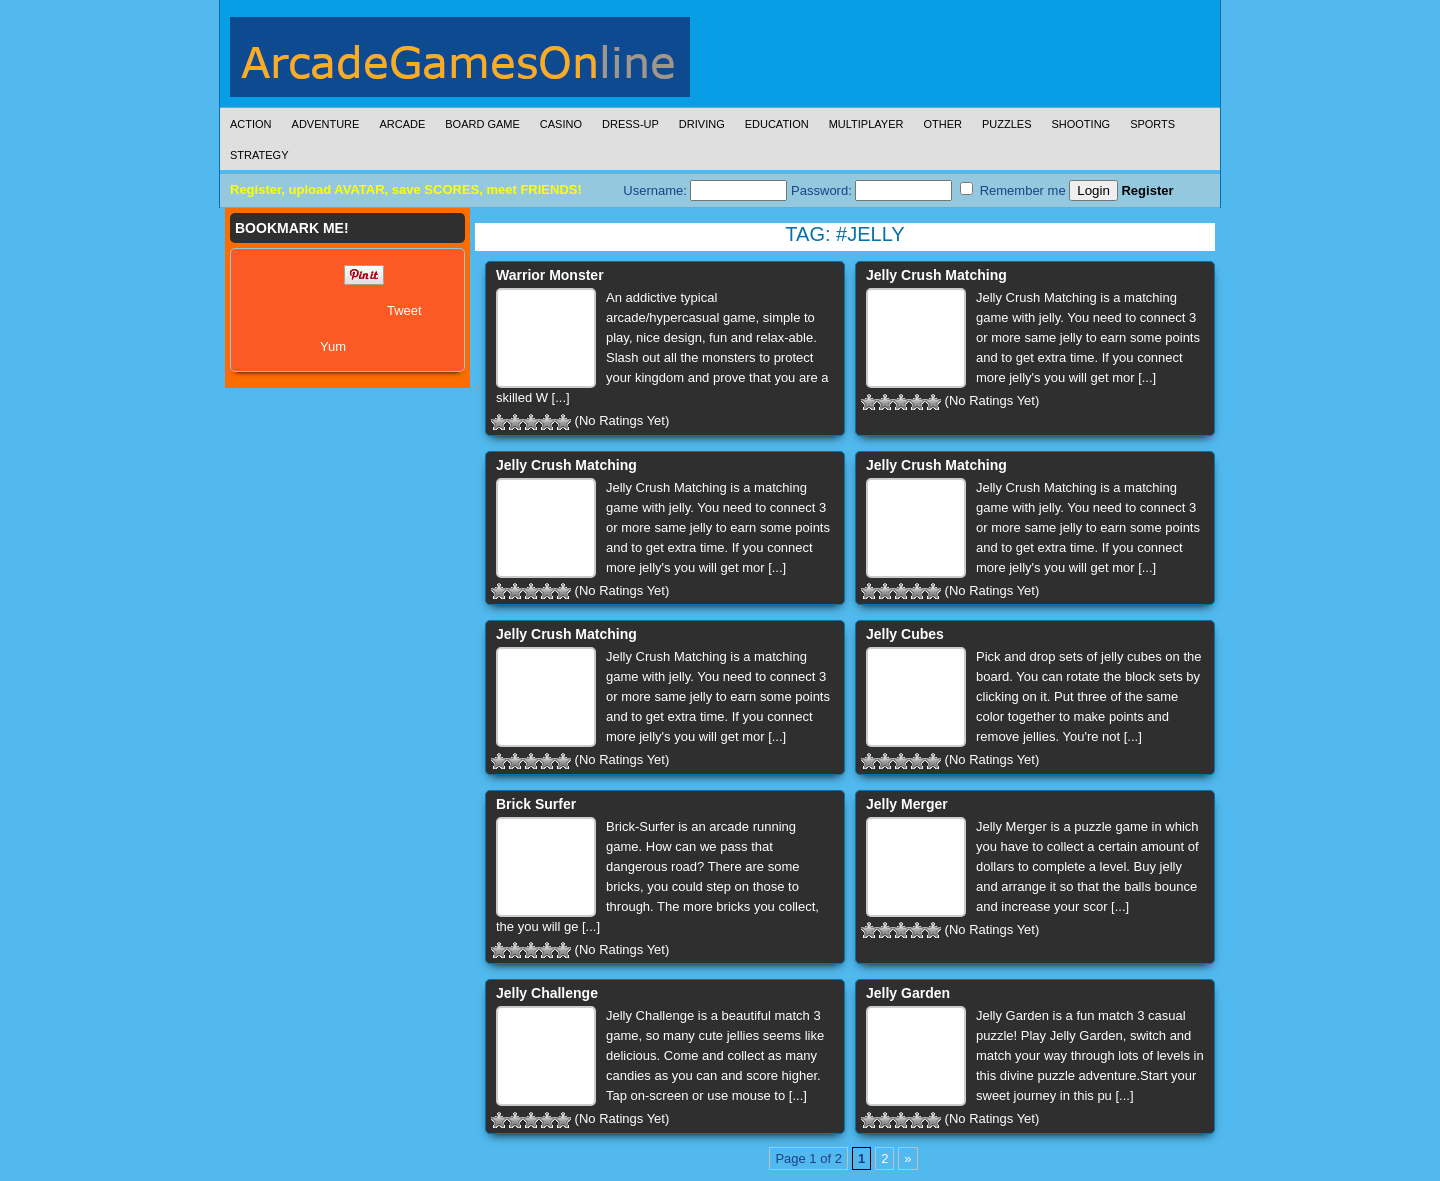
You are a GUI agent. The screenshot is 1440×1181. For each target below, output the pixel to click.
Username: (705, 190)
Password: (871, 190)
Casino (561, 124)
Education (777, 124)
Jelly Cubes (905, 634)
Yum (333, 346)
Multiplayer (866, 124)
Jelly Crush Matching (936, 275)
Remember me (1013, 190)
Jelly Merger (907, 804)
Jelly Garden (908, 993)
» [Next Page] (907, 1158)
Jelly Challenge (547, 993)
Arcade (402, 124)
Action (251, 124)
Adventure (326, 124)
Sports (1152, 124)
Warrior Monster (550, 275)
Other (942, 124)
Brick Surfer (536, 804)
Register (1147, 190)
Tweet (404, 310)
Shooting (1080, 124)
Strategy (259, 155)
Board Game (482, 124)
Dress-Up (630, 124)
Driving (702, 124)
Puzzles (1007, 124)
